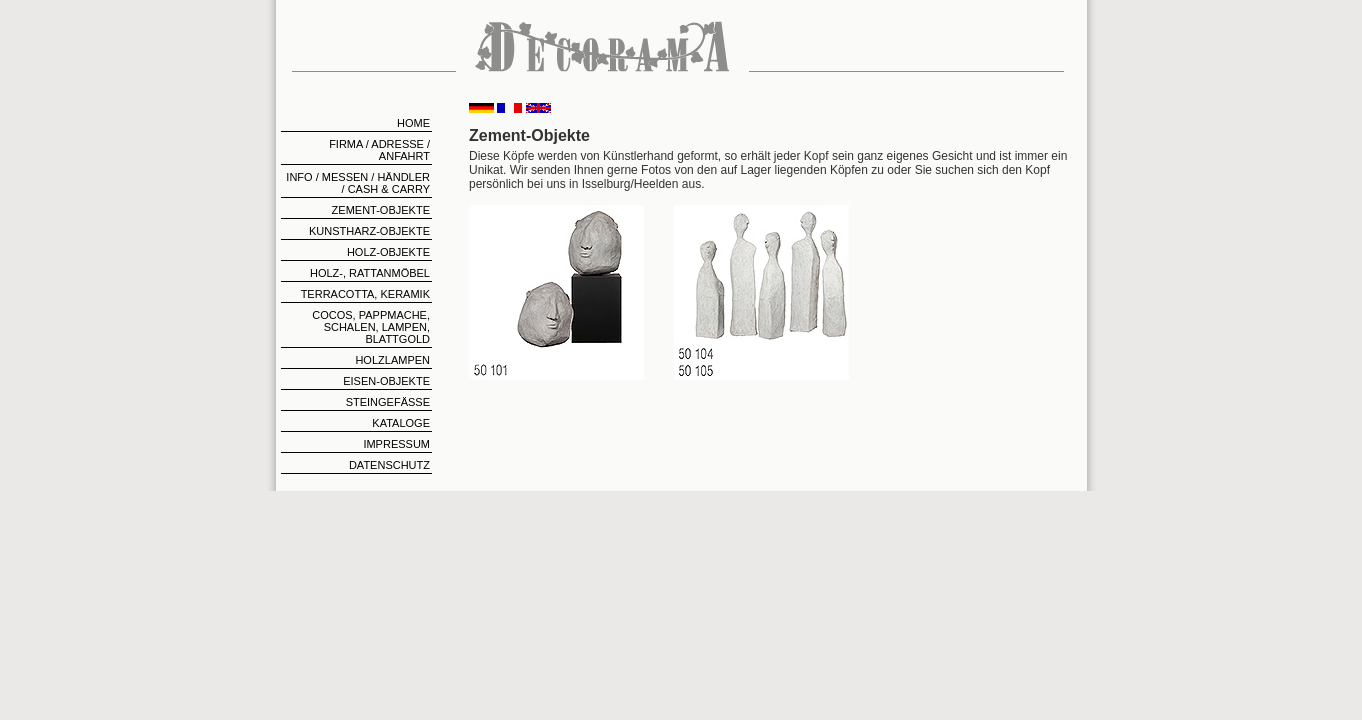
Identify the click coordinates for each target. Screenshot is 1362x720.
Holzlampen (392, 360)
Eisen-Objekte (386, 381)
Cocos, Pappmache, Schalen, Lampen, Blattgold (371, 327)
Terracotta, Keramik (365, 294)
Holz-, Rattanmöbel (370, 273)
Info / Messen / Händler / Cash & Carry (358, 183)
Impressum (396, 444)
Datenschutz (389, 465)
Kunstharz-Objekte (369, 231)
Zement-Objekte (381, 210)
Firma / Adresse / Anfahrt (379, 150)
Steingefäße (388, 402)
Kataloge (401, 423)
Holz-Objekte (388, 252)
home (413, 123)
